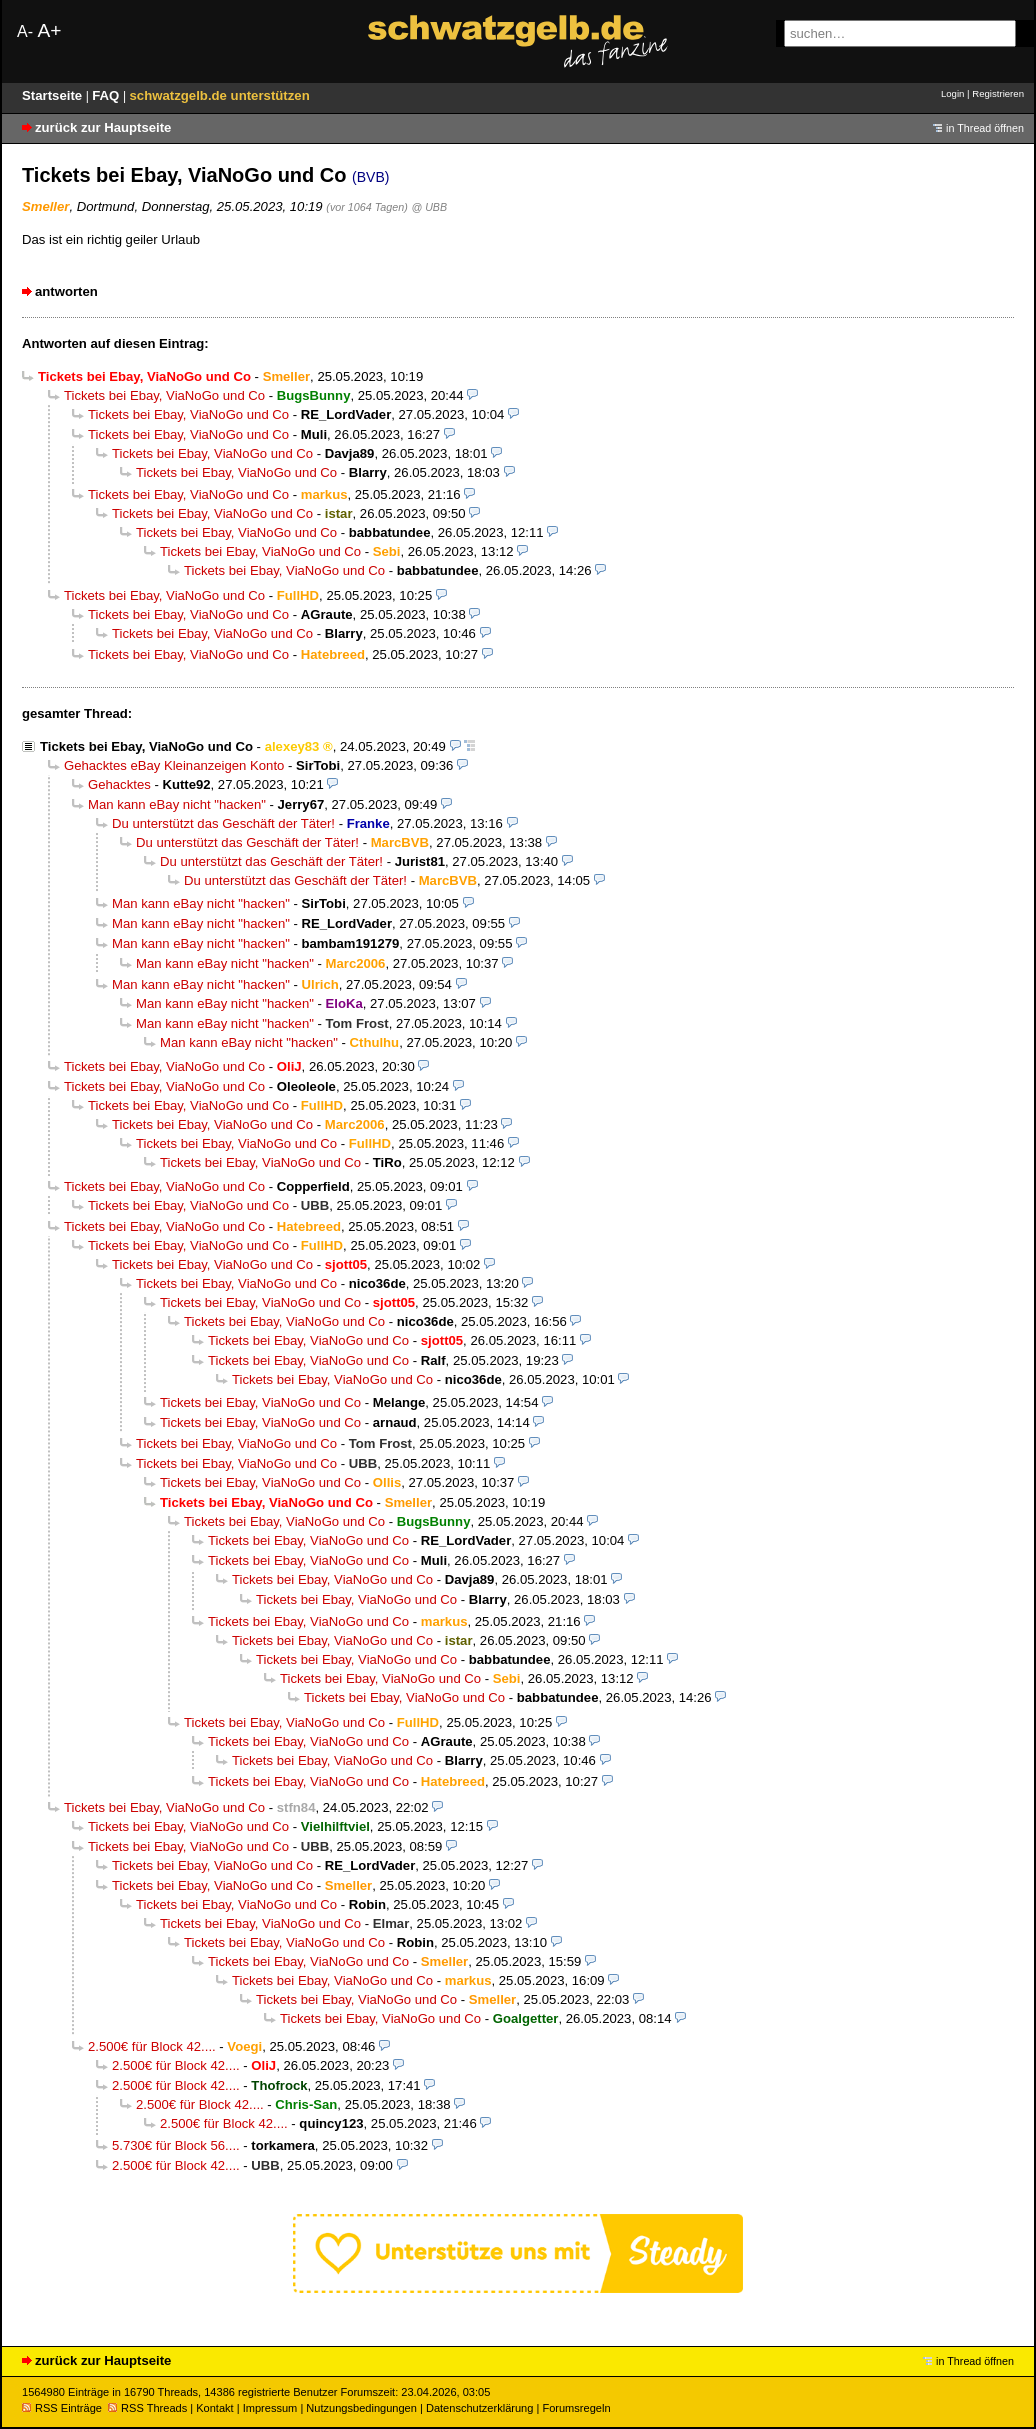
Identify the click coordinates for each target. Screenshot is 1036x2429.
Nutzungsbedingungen (361, 2408)
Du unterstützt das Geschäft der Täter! (223, 823)
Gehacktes (119, 784)
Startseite (54, 95)
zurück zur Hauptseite (103, 127)
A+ (49, 30)
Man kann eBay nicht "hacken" (177, 804)
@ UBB (429, 207)
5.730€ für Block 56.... (176, 2145)
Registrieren (998, 93)
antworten (66, 291)
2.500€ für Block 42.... (152, 2046)
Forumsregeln (576, 2408)
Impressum (270, 2408)
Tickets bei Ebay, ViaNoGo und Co (164, 395)
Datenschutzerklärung (479, 2408)
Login (952, 93)
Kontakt (214, 2408)
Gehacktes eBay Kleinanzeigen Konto (174, 765)
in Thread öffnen (985, 128)
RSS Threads (147, 2408)
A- (25, 31)
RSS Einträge (62, 2408)
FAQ (107, 95)
